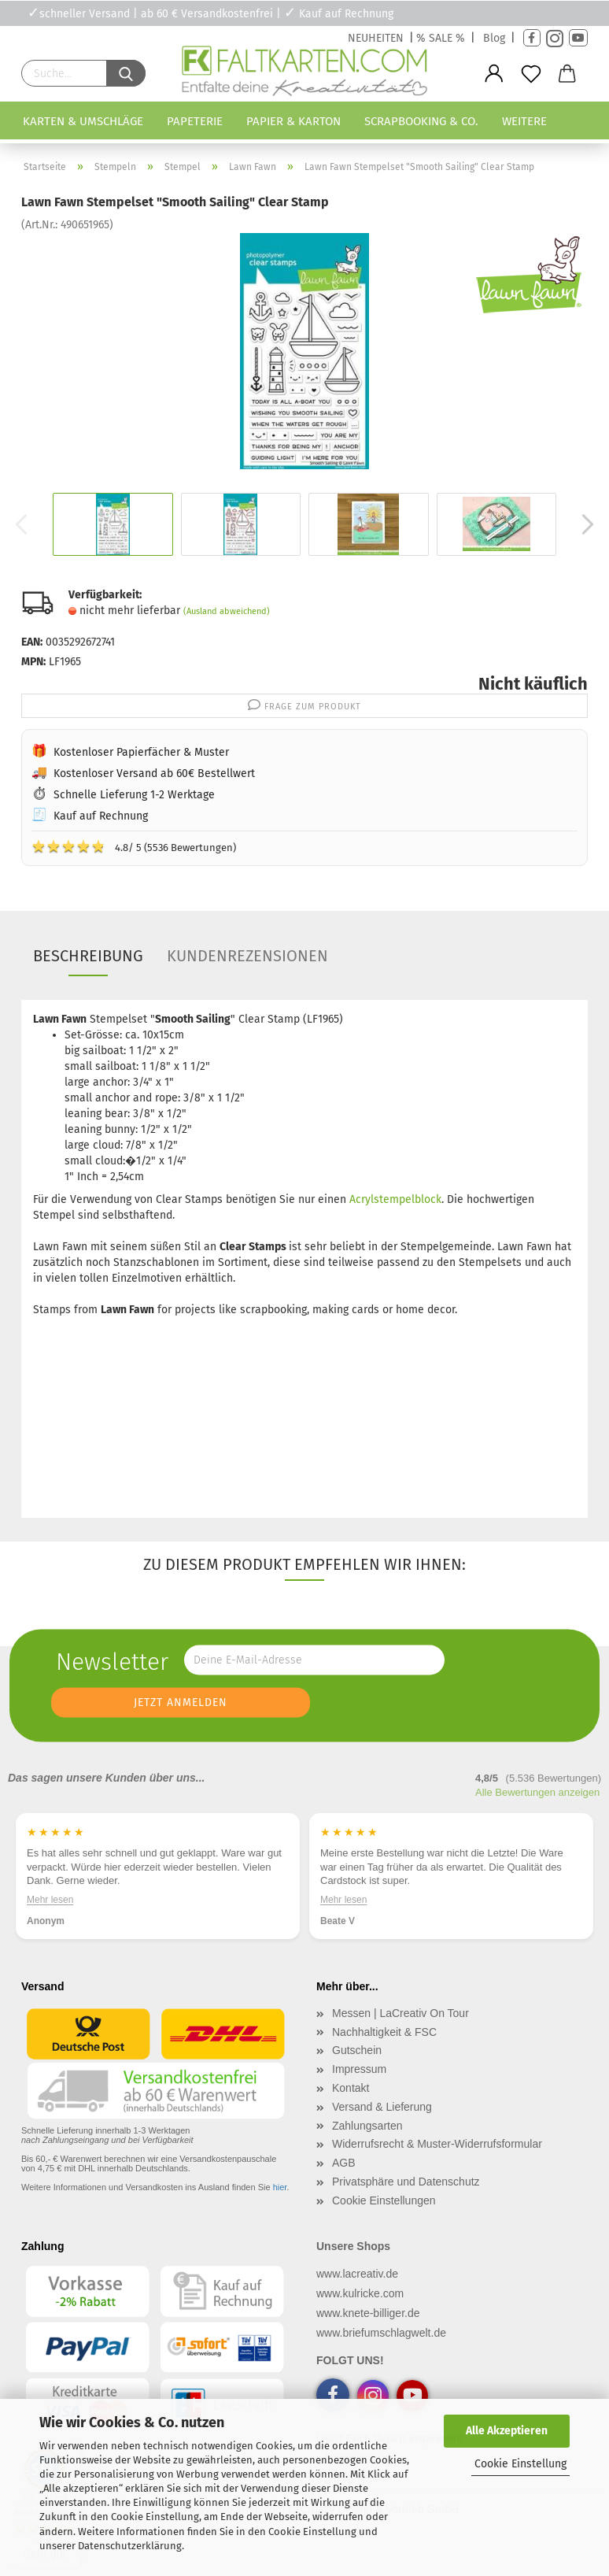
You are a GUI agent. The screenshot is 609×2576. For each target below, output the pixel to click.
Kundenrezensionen (247, 955)
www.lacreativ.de (357, 2273)
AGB (344, 2162)
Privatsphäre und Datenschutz (406, 2181)
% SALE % (440, 38)
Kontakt (350, 2088)
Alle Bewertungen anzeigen (537, 1792)
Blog (494, 38)
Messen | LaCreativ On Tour (400, 2013)
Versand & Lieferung (382, 2106)
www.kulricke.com (360, 2293)
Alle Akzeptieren (507, 2430)
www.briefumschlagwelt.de (381, 2332)
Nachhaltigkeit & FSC (384, 2032)
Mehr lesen (343, 1899)
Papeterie (195, 121)
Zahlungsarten (367, 2125)
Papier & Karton (293, 121)
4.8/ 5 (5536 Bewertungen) (133, 846)
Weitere (524, 121)
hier (280, 2187)
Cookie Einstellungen (384, 2200)
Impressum (359, 2069)
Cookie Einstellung (520, 2464)
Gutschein (357, 2050)
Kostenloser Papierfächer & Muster (141, 752)
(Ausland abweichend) (226, 611)
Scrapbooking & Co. (421, 121)
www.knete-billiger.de (368, 2313)
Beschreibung (88, 955)
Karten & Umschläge (83, 121)
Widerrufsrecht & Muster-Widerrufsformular (437, 2143)
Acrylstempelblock (395, 1199)
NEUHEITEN (376, 38)
